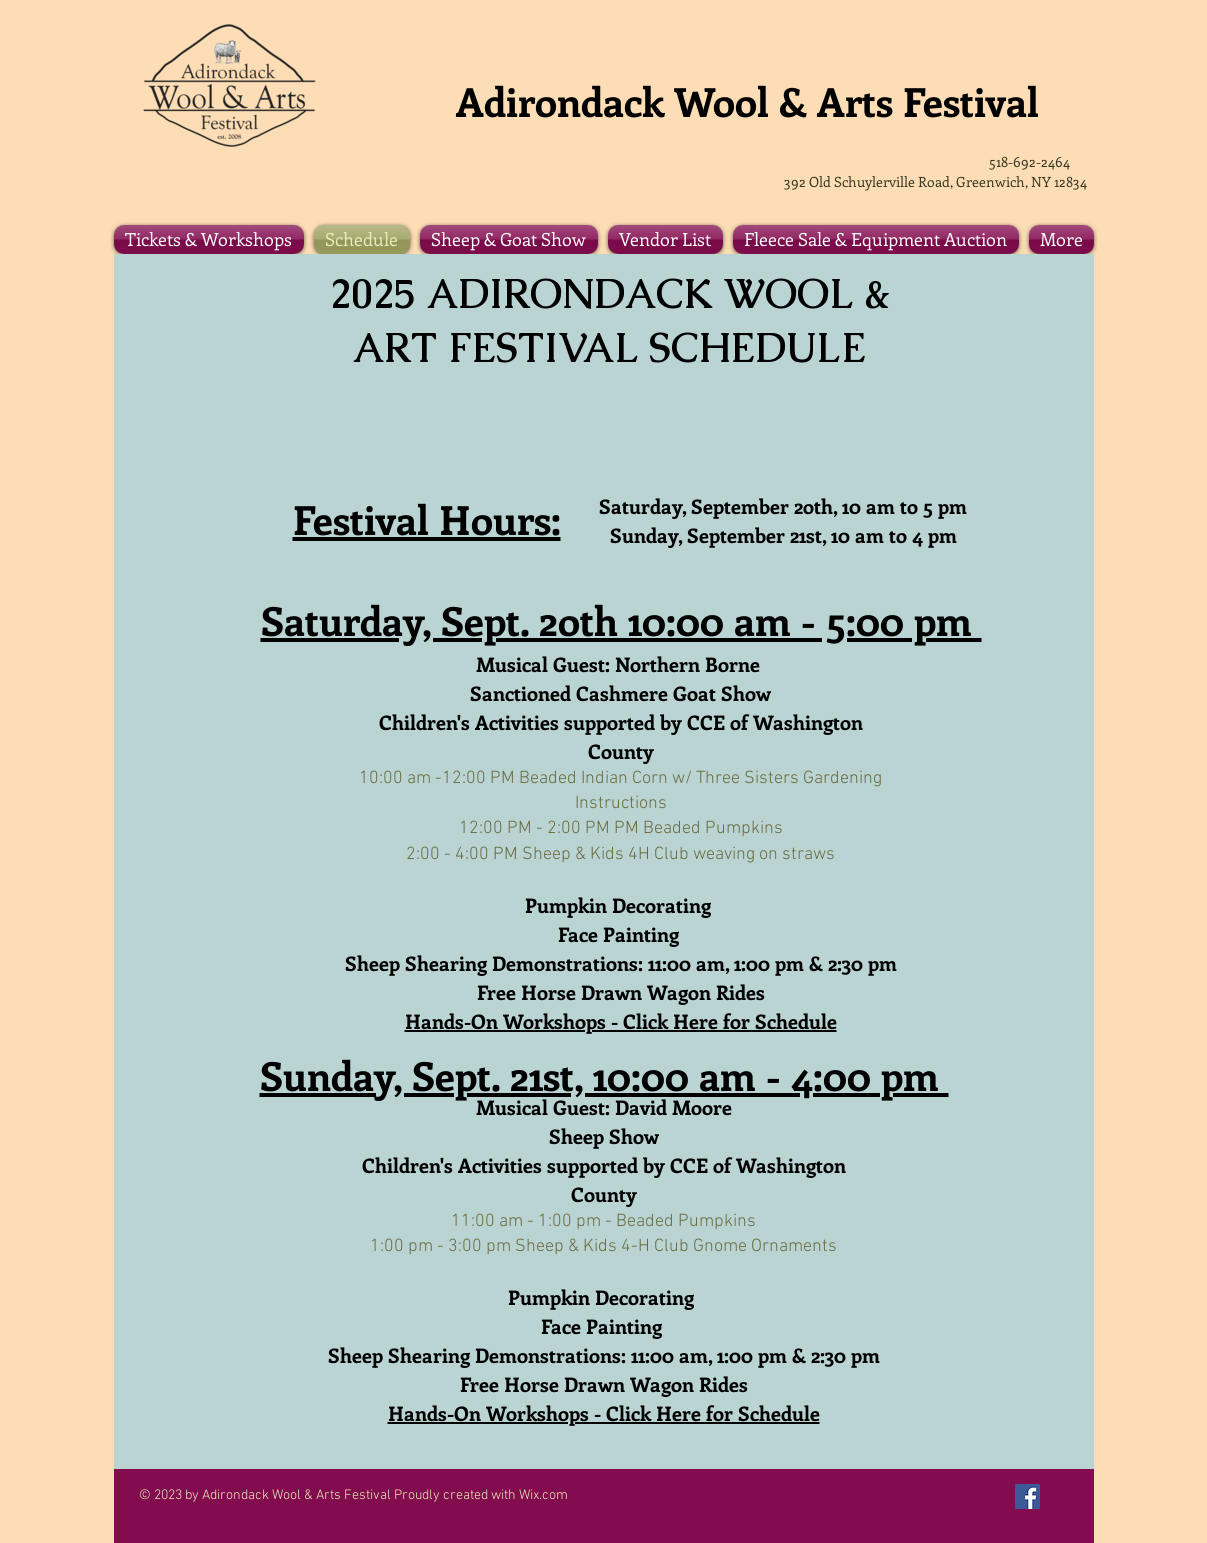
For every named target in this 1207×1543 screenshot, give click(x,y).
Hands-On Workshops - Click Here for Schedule (621, 1020)
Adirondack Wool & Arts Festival (752, 100)
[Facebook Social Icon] (1027, 1496)
